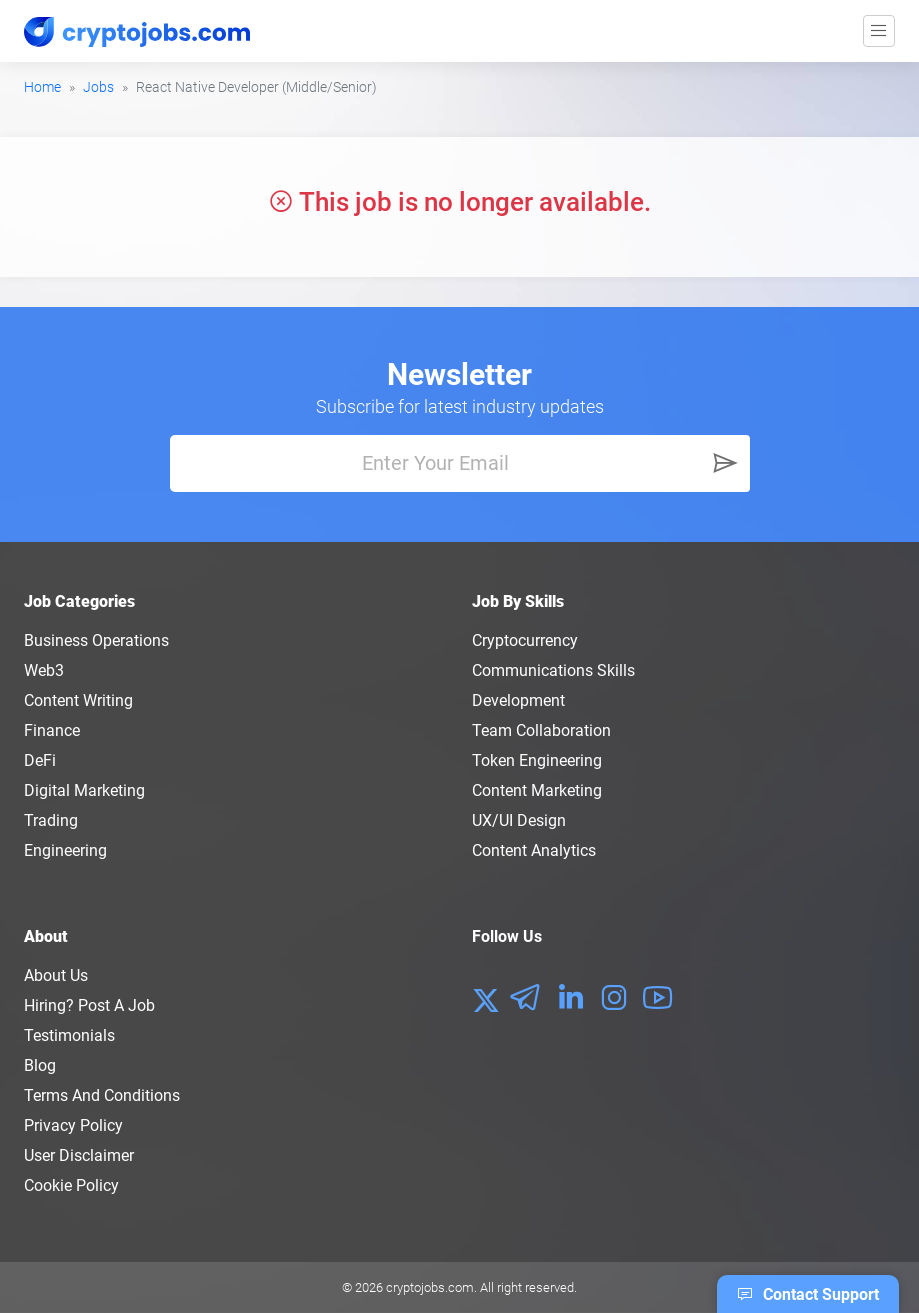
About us (56, 975)
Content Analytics (534, 850)
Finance (52, 730)
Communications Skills (553, 670)
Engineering (65, 850)
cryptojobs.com (430, 1287)
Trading (51, 820)
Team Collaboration (541, 730)
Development (518, 700)
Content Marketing (537, 790)
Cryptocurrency (525, 640)
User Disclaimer (79, 1155)
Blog (40, 1065)
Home (42, 87)
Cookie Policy (71, 1185)
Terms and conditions (102, 1095)
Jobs (98, 87)
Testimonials (69, 1035)
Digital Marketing (84, 790)
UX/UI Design (519, 820)
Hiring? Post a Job (89, 1005)
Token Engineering (537, 760)
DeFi (40, 760)
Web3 (44, 670)
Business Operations (96, 640)
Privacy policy (73, 1125)
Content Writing (78, 700)
